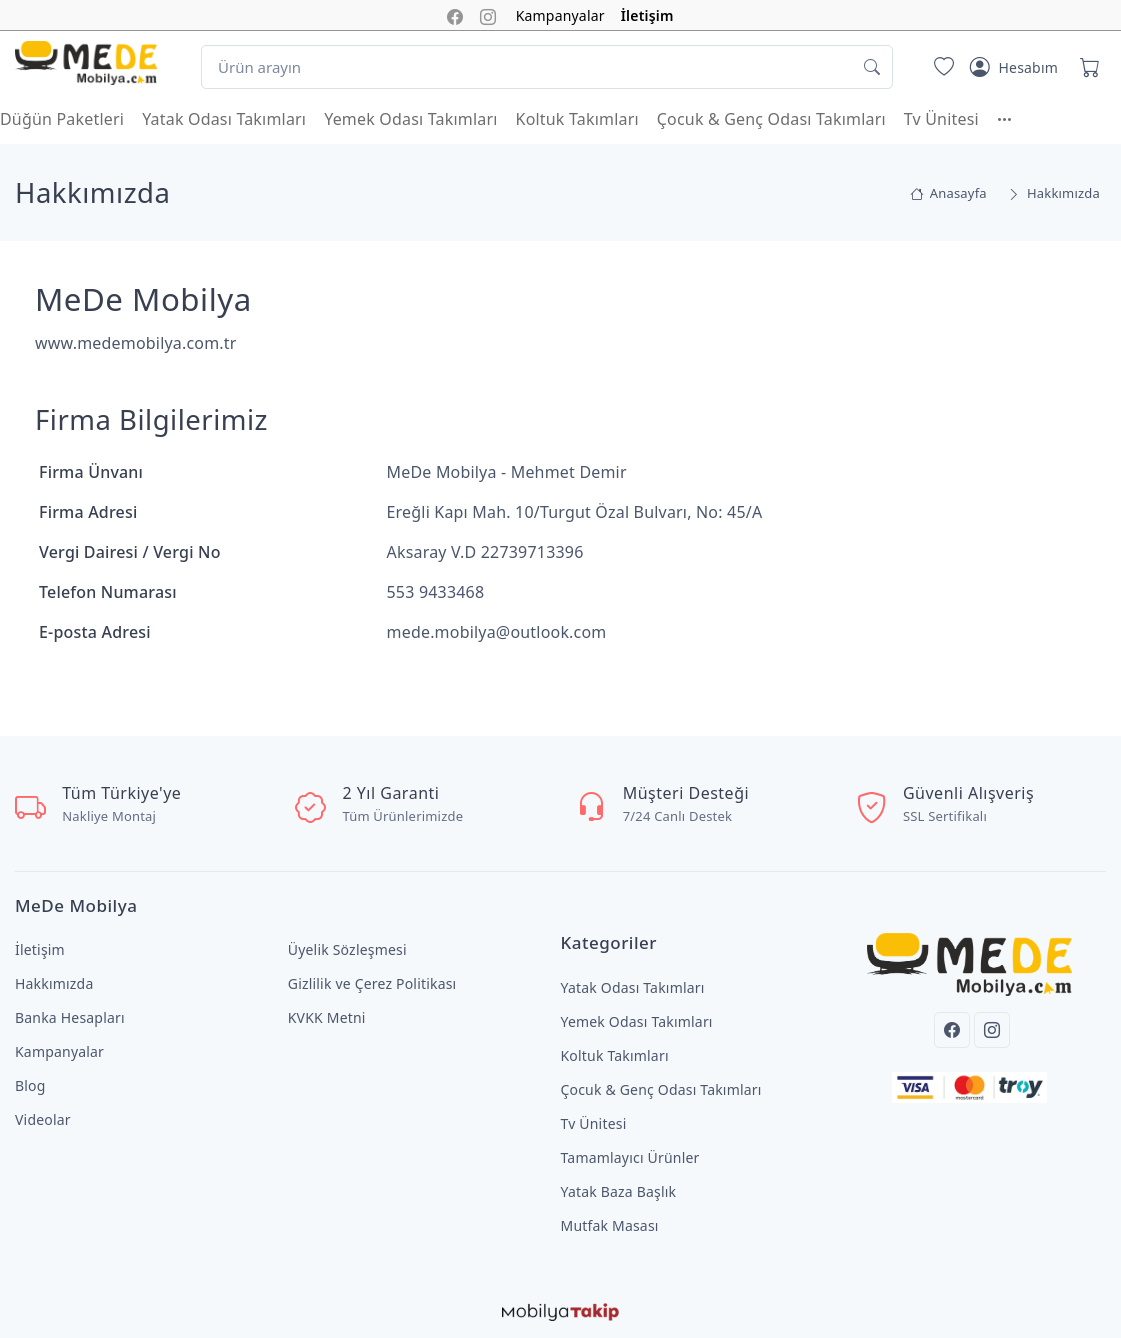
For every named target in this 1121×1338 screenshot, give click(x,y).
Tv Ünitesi (941, 119)
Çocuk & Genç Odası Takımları (771, 119)
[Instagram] (992, 1030)
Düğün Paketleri (62, 119)
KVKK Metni (327, 1017)
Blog (30, 1085)
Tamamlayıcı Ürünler (630, 1157)
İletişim (647, 15)
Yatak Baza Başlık (619, 1191)
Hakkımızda (54, 983)
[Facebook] (952, 1030)
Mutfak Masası (610, 1225)
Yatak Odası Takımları (224, 119)
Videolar (43, 1119)
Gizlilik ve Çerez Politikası (372, 983)
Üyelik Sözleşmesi (347, 949)
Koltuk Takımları (577, 119)
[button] (1014, 119)
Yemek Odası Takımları (410, 119)
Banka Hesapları (70, 1017)
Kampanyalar (560, 15)
